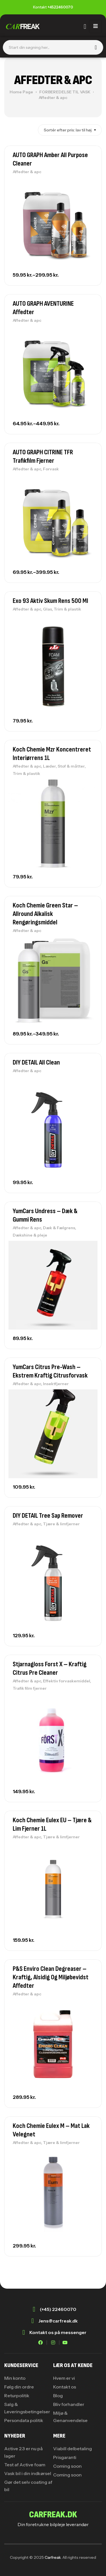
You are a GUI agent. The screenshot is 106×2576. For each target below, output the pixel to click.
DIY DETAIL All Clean (36, 1062)
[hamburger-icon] (95, 26)
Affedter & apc (27, 171)
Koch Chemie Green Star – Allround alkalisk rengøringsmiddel (45, 913)
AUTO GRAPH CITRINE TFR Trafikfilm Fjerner (43, 456)
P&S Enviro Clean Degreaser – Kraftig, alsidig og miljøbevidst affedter (50, 1977)
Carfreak (53, 2557)
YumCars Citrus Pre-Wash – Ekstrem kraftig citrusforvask (50, 1371)
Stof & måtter (71, 766)
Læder (49, 766)
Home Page (21, 91)
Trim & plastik (67, 609)
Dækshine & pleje (30, 1235)
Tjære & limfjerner (61, 1523)
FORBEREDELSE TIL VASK (64, 91)
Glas (47, 609)
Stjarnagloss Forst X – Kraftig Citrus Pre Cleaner (49, 1668)
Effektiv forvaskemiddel (66, 1680)
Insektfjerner (56, 1383)
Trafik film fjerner (30, 1688)
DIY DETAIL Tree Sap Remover (48, 1515)
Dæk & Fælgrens (59, 1227)
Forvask (51, 468)
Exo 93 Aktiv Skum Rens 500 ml (50, 601)
